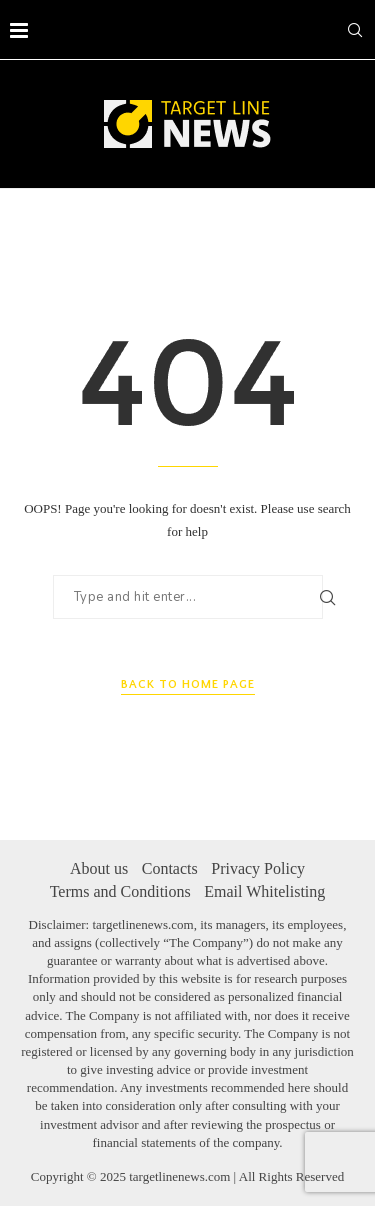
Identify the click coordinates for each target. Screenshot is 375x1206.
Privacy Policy (258, 868)
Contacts (170, 868)
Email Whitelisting (264, 891)
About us (99, 868)
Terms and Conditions (120, 891)
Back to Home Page (188, 684)
